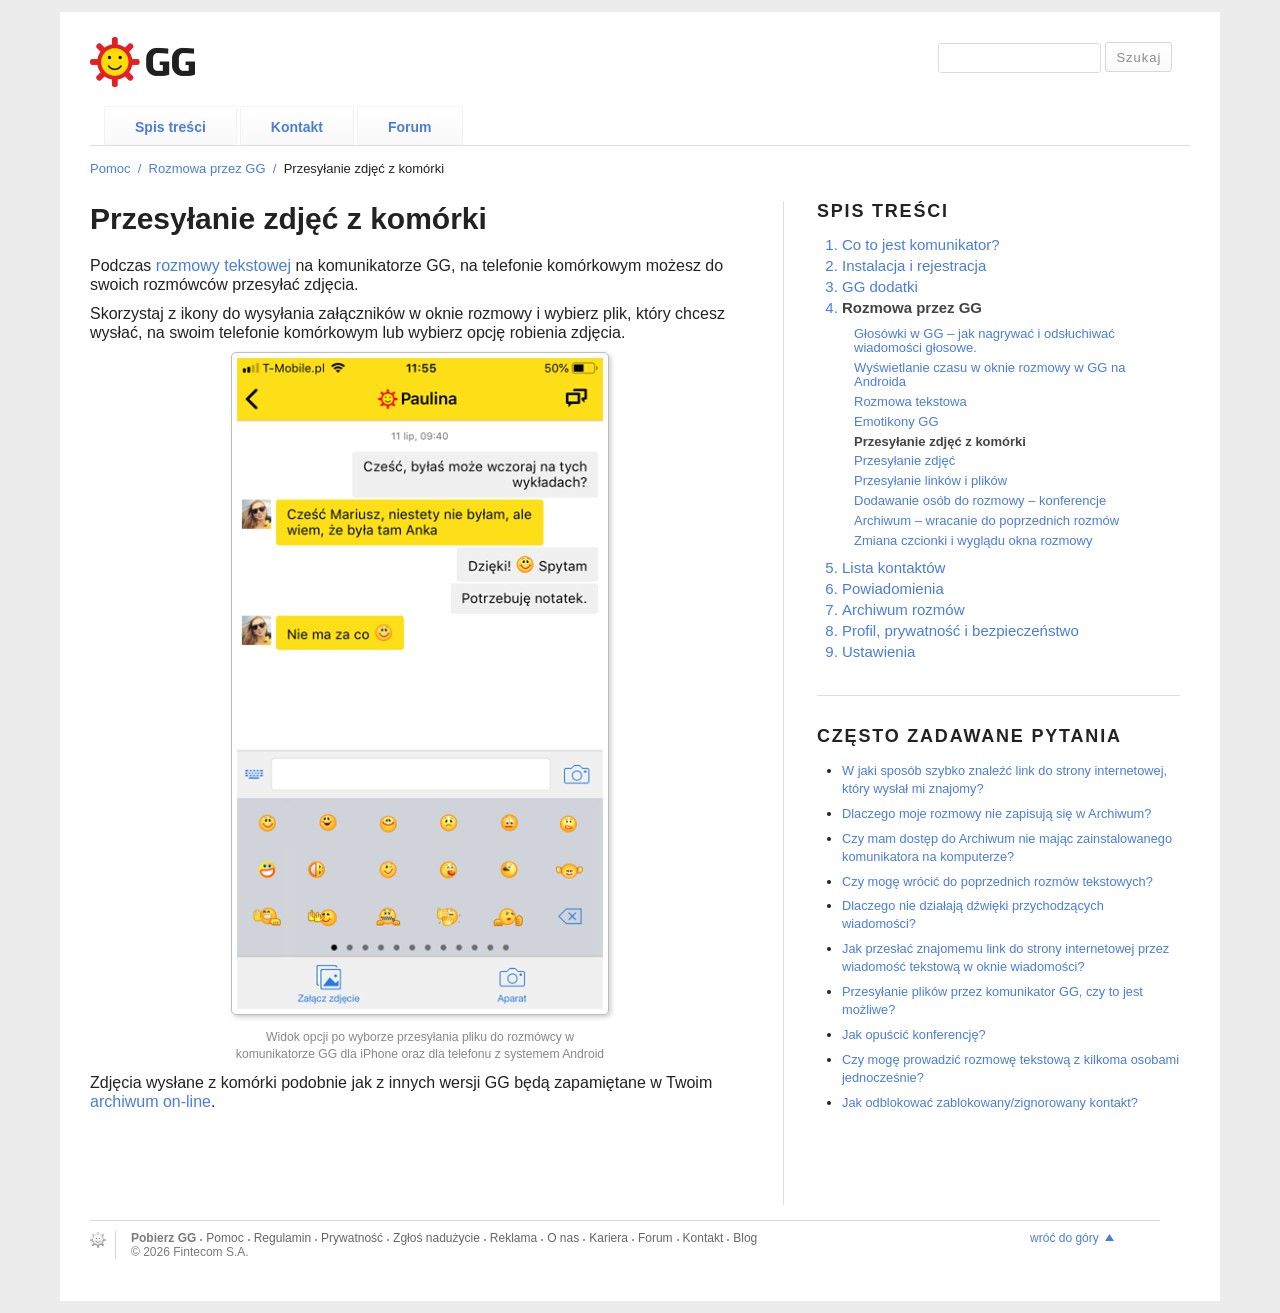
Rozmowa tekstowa (910, 401)
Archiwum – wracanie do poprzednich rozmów (986, 520)
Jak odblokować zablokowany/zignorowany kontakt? (990, 1102)
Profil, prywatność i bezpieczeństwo (960, 630)
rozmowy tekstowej (223, 265)
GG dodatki (880, 286)
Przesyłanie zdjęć (904, 460)
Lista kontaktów (893, 567)
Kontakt (297, 127)
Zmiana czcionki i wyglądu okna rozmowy (973, 540)
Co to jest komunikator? (921, 244)
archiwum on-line (150, 1101)
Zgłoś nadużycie (436, 1238)
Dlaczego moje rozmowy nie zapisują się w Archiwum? (996, 813)
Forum (410, 127)
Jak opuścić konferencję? (914, 1034)
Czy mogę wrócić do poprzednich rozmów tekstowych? (997, 881)
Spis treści (170, 127)
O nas (563, 1238)
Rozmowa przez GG (207, 168)
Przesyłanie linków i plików (930, 480)
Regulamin (282, 1238)
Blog (745, 1238)
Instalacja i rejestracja (914, 265)
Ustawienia (878, 651)
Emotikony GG (896, 421)
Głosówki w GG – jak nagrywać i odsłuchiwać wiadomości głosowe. (984, 340)
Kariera (608, 1238)
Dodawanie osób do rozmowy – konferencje (980, 500)
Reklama (513, 1238)
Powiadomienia (893, 588)
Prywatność (352, 1238)
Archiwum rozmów (903, 609)
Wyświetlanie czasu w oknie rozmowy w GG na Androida (990, 374)
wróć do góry (1064, 1238)
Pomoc (110, 168)
